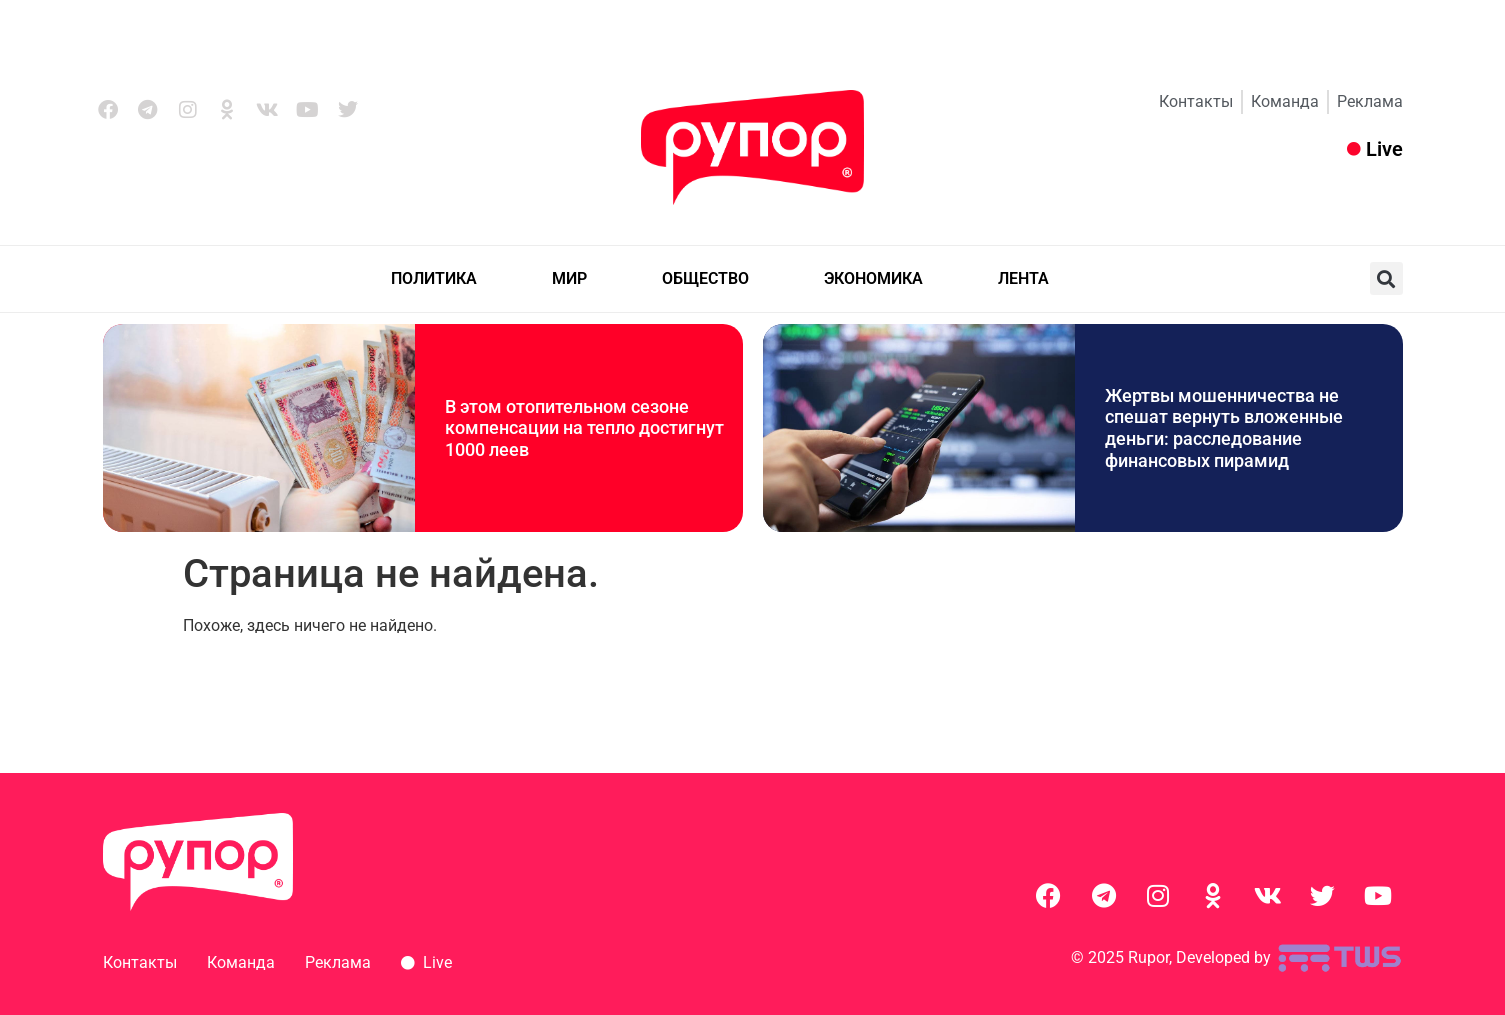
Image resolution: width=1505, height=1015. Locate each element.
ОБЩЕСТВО (705, 278)
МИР (569, 278)
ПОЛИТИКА (434, 278)
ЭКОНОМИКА (873, 278)
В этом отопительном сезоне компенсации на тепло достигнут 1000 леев (584, 428)
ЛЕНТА (1023, 278)
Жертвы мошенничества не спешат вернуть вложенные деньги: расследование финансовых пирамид (1224, 428)
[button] (1386, 278)
